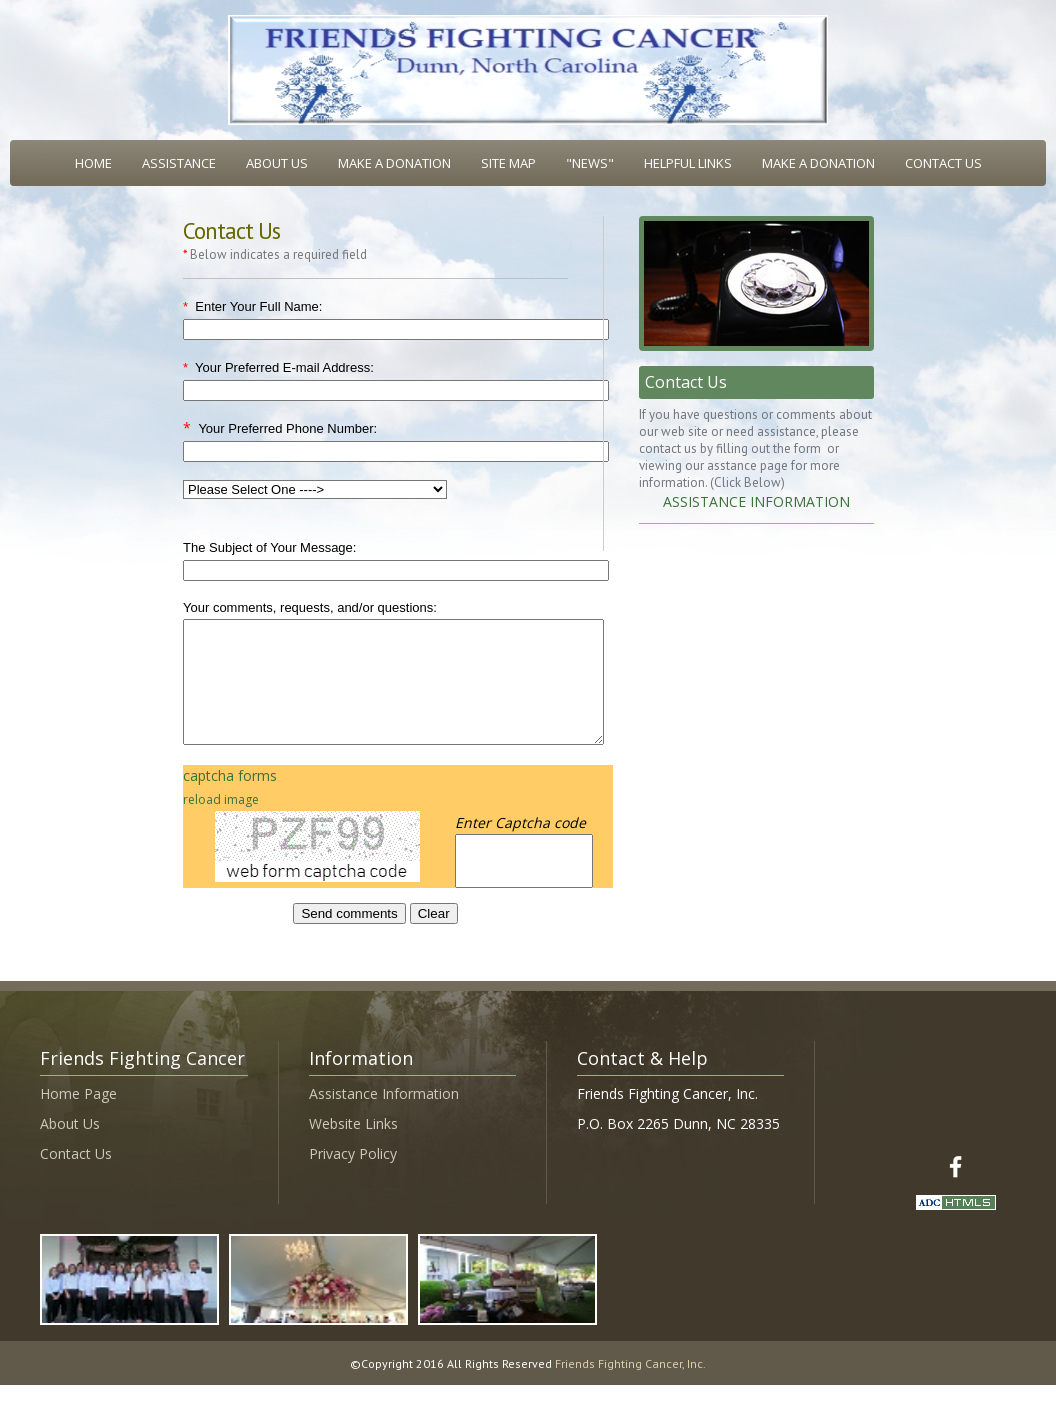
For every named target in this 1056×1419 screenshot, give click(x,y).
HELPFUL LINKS (688, 163)
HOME (93, 163)
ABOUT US (277, 163)
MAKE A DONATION (394, 163)
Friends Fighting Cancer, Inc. (630, 1387)
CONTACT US (943, 163)
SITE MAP (508, 163)
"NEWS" (590, 163)
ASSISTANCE (179, 163)
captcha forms (230, 799)
